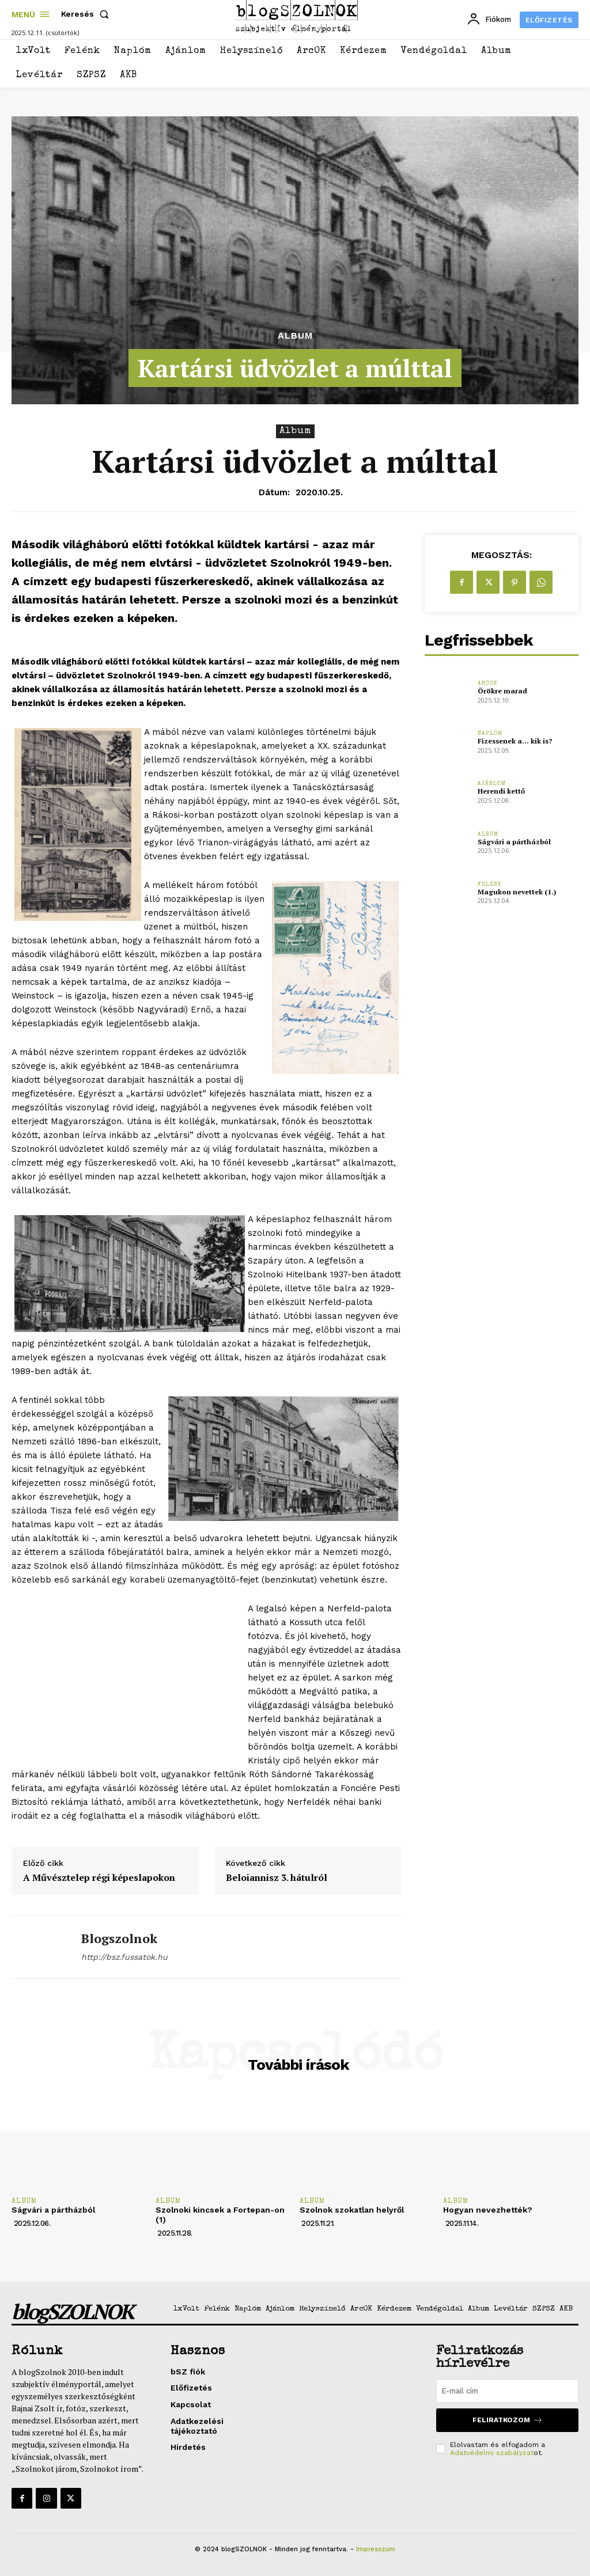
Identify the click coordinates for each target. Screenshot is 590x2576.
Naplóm (490, 734)
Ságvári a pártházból (513, 841)
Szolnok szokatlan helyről (353, 2209)
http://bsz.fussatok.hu (124, 1957)
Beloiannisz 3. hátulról (276, 1877)
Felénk (490, 884)
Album (295, 335)
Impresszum (375, 2549)
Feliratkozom (507, 2420)
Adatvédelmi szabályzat (492, 2453)
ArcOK (488, 683)
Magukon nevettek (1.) (516, 891)
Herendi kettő (501, 791)
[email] (507, 2391)
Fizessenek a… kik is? (514, 741)
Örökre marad (502, 690)
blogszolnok (119, 1938)
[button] (87, 14)
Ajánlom (492, 784)
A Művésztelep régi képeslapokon (99, 1877)
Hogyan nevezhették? (487, 2209)
